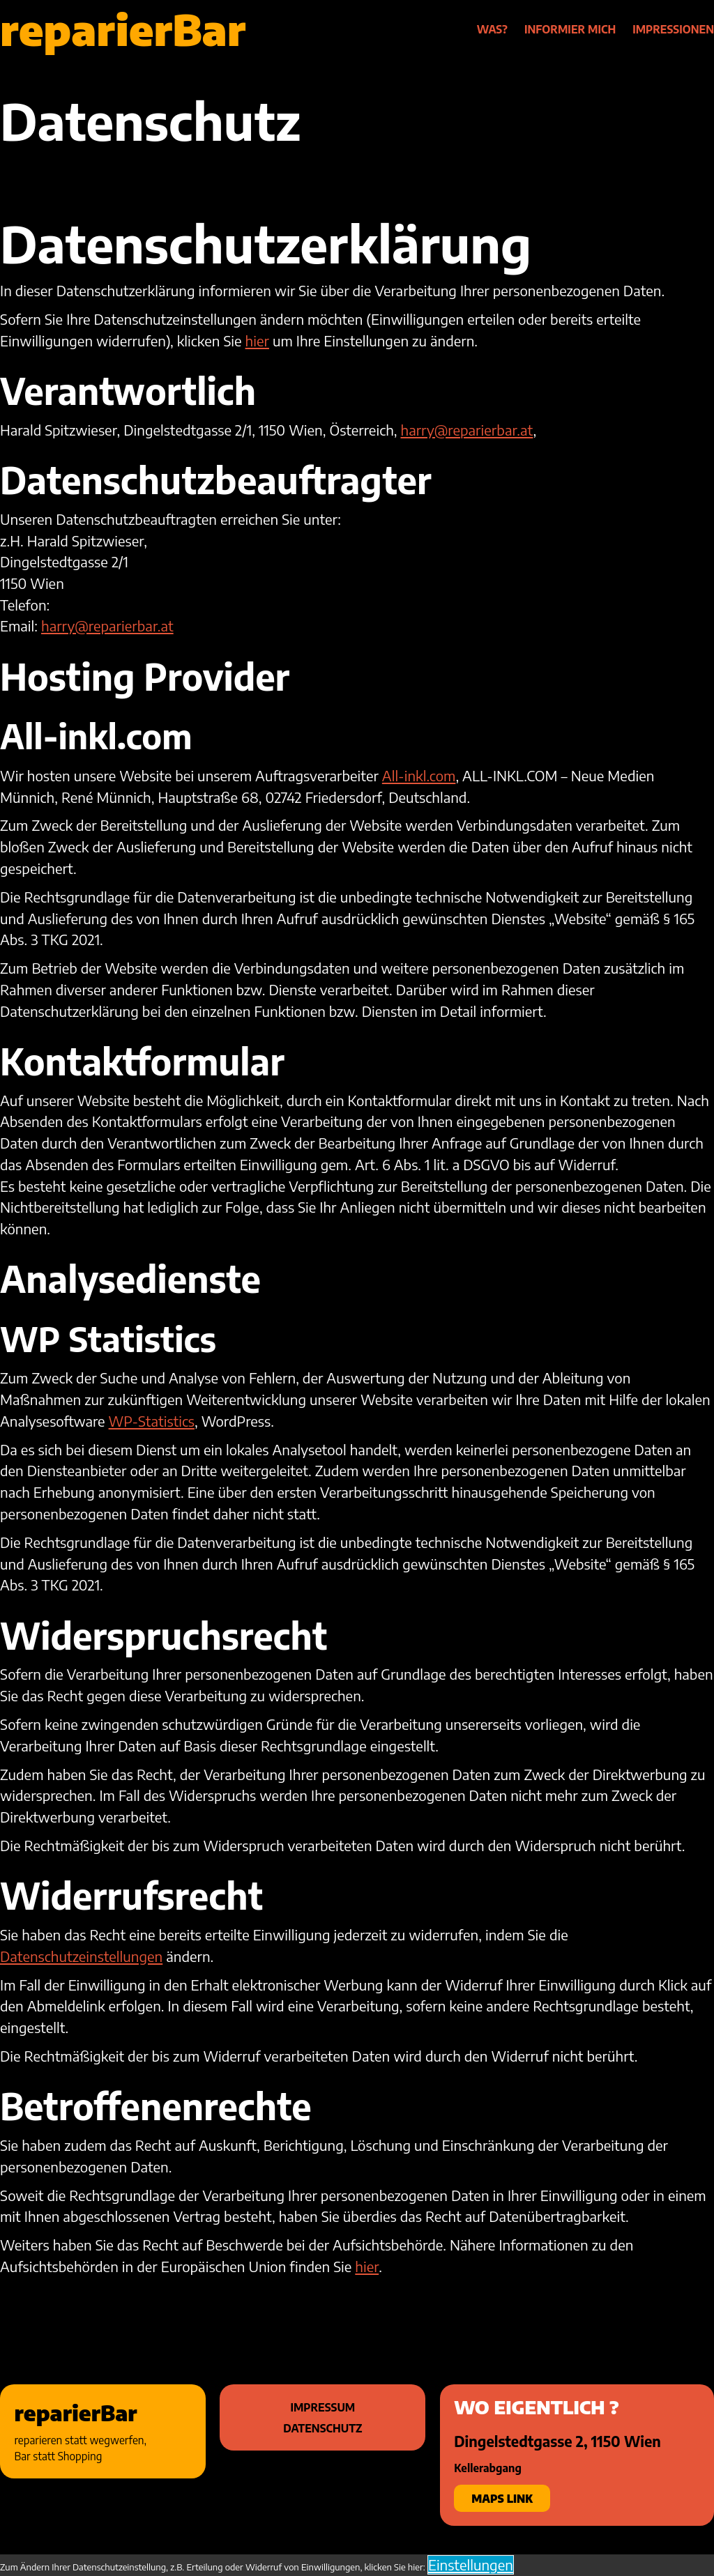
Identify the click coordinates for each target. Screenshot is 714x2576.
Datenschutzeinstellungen (81, 1956)
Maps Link (502, 2498)
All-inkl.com (419, 776)
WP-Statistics (152, 1421)
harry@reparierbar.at (467, 430)
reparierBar (122, 29)
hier (257, 341)
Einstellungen (470, 2565)
